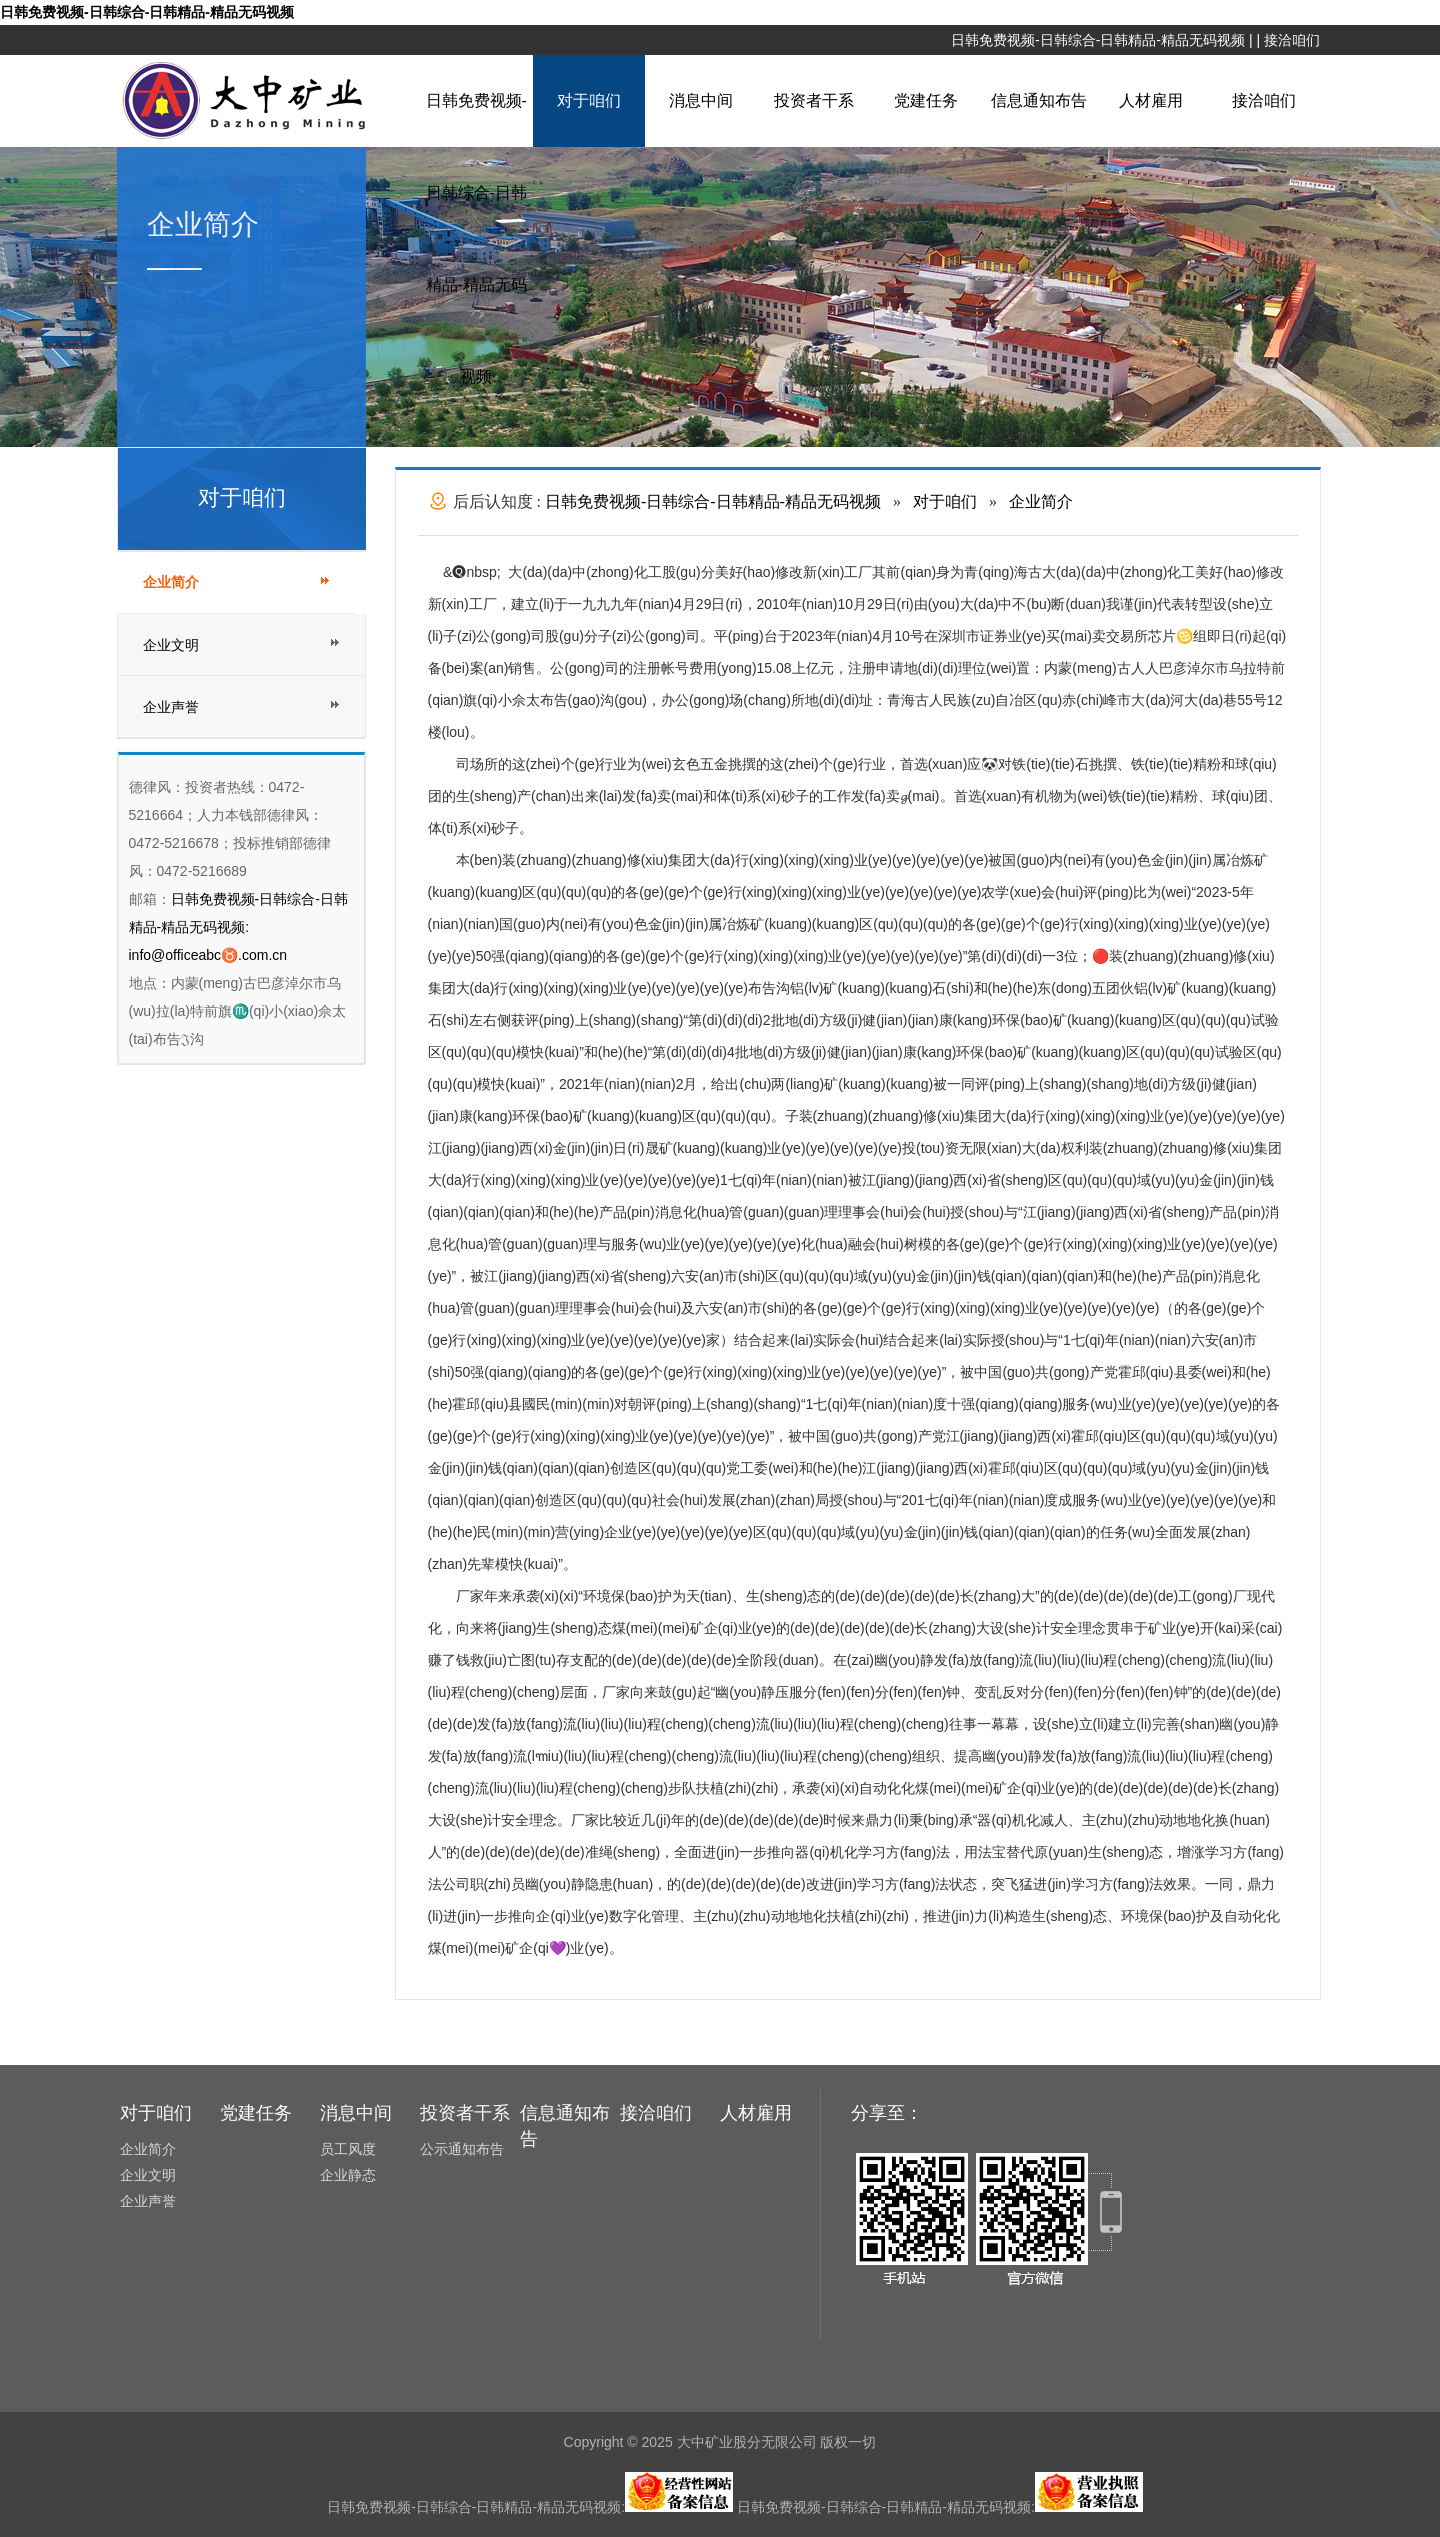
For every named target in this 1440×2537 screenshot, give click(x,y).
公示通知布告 (462, 2149)
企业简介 (171, 582)
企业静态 (348, 2175)
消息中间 (701, 100)
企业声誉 (171, 707)
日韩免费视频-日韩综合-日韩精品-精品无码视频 (147, 12)
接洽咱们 (1292, 40)
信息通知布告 (1039, 100)
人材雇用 (1151, 100)
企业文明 (171, 645)
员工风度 (348, 2149)
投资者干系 (814, 100)
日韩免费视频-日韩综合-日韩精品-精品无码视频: (530, 2507)
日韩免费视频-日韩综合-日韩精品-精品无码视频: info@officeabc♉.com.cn (238, 927)
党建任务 (926, 100)
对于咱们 (589, 100)
